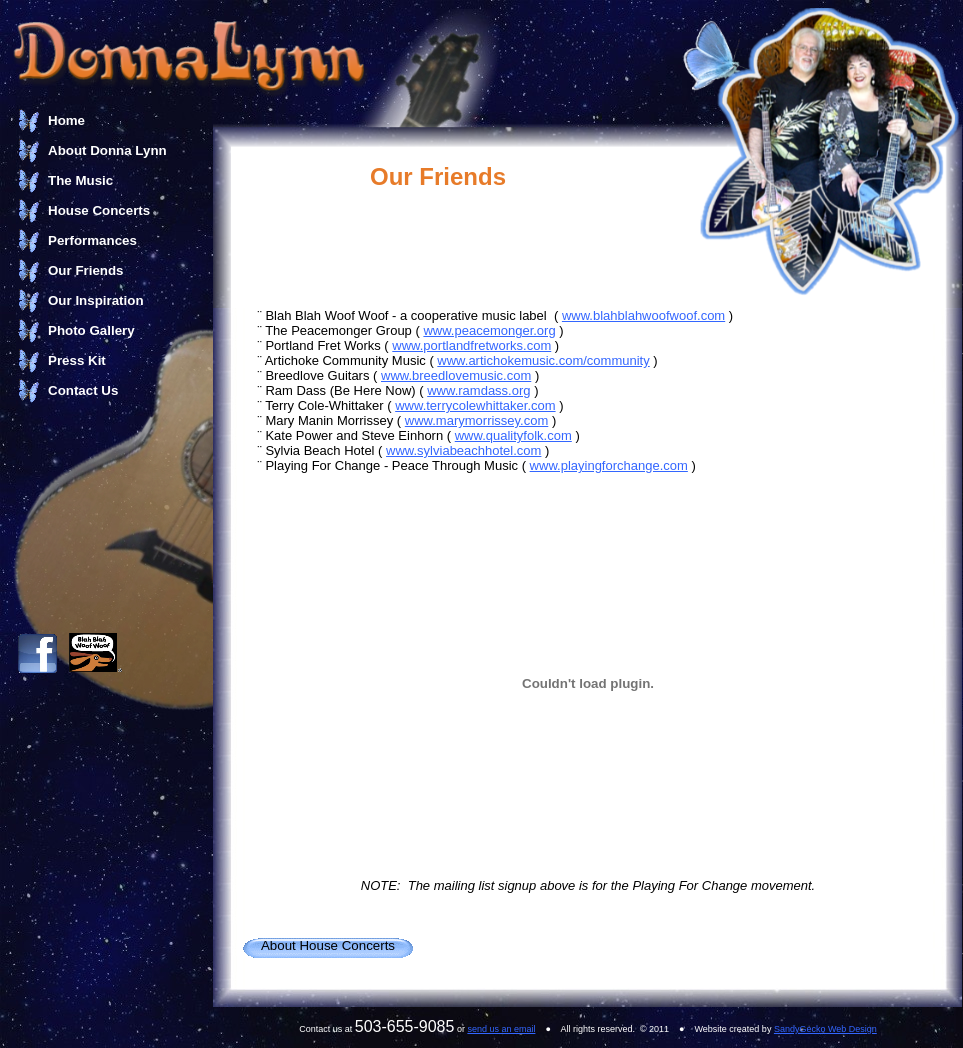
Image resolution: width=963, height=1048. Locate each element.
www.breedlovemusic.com (456, 375)
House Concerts (99, 210)
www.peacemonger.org (489, 330)
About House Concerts (328, 945)
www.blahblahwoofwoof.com (643, 315)
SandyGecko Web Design (825, 1029)
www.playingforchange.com (609, 465)
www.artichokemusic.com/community (543, 360)
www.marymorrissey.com (477, 420)
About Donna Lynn (107, 150)
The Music (80, 180)
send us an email (501, 1029)
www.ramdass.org (478, 390)
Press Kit (77, 360)
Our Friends (86, 270)
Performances (92, 240)
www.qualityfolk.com (513, 435)
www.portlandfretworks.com (471, 345)
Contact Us (83, 390)
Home (66, 120)
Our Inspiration (96, 300)
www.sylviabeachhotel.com (463, 450)
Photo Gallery (91, 330)
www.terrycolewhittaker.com (475, 405)
